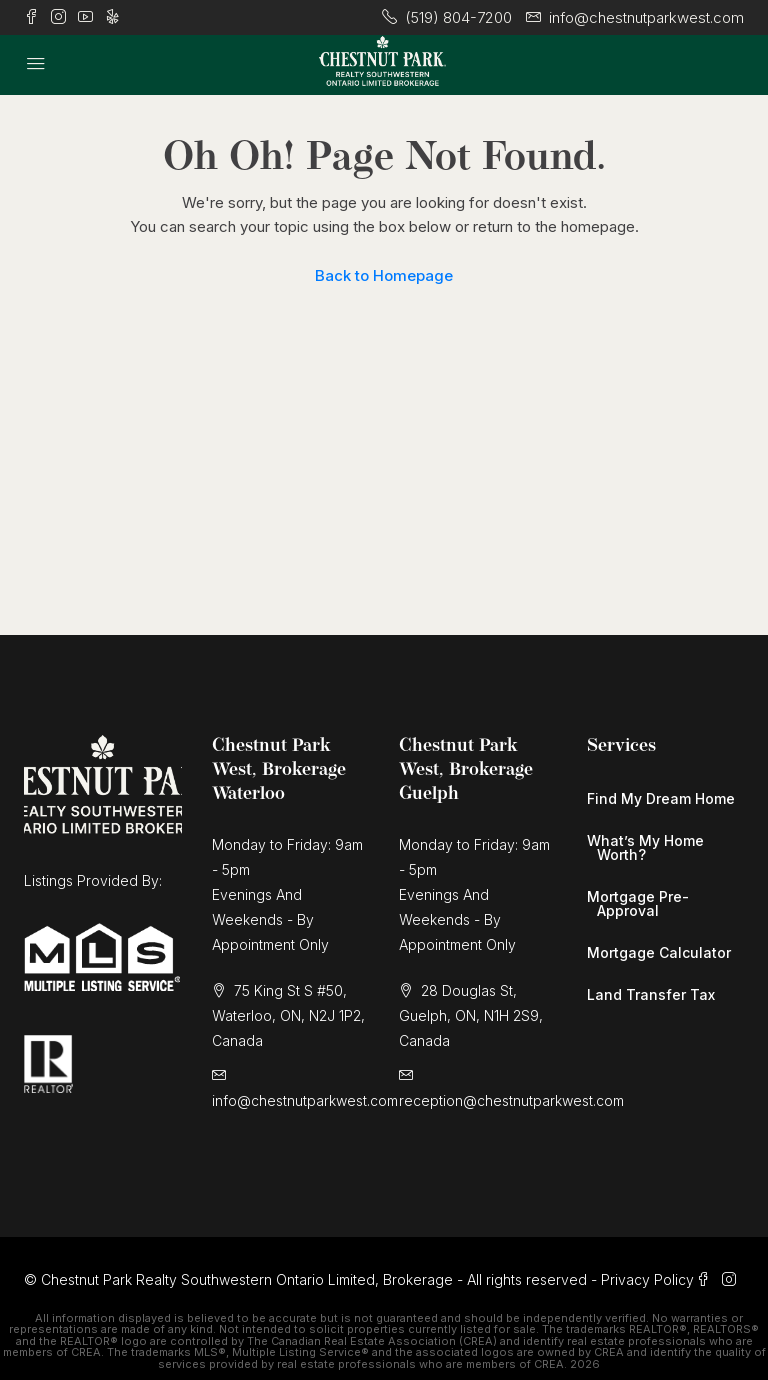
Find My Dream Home (661, 798)
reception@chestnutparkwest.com (511, 1100)
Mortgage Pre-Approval (638, 903)
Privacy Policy (647, 1279)
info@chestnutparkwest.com (305, 1100)
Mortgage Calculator (659, 952)
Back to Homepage (384, 275)
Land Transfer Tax (651, 994)
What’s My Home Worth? (645, 847)
